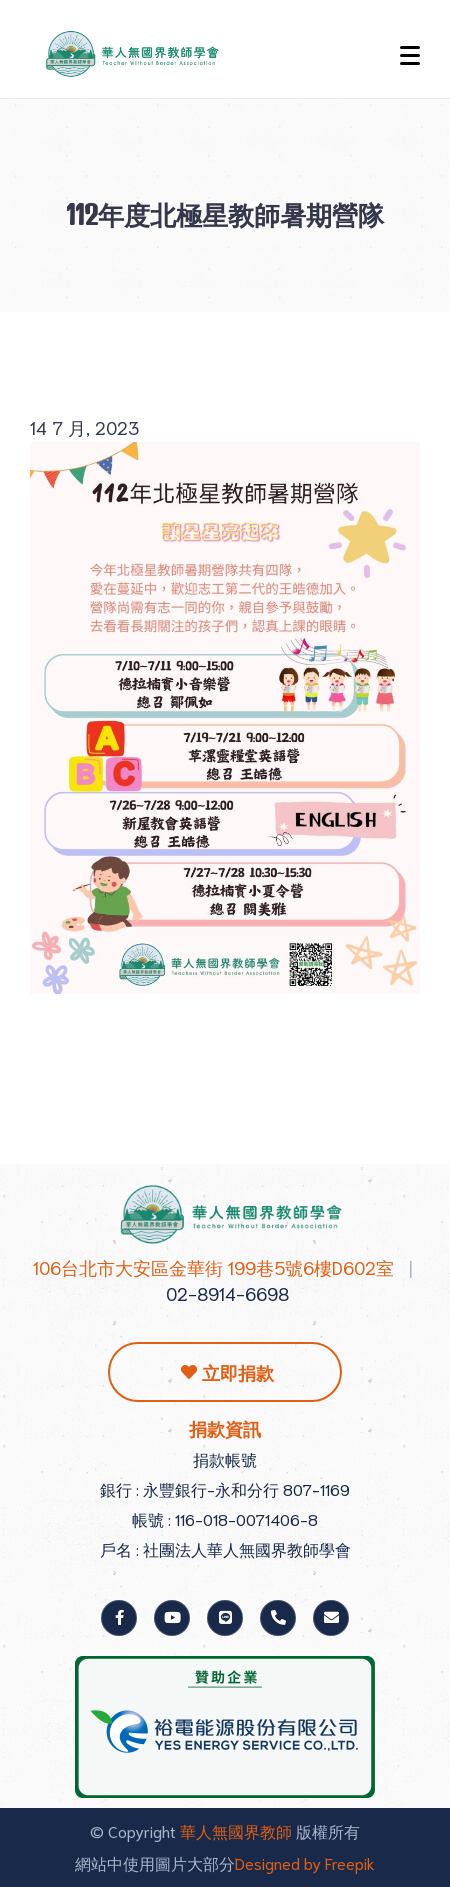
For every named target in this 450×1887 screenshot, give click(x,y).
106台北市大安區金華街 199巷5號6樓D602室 (213, 1267)
